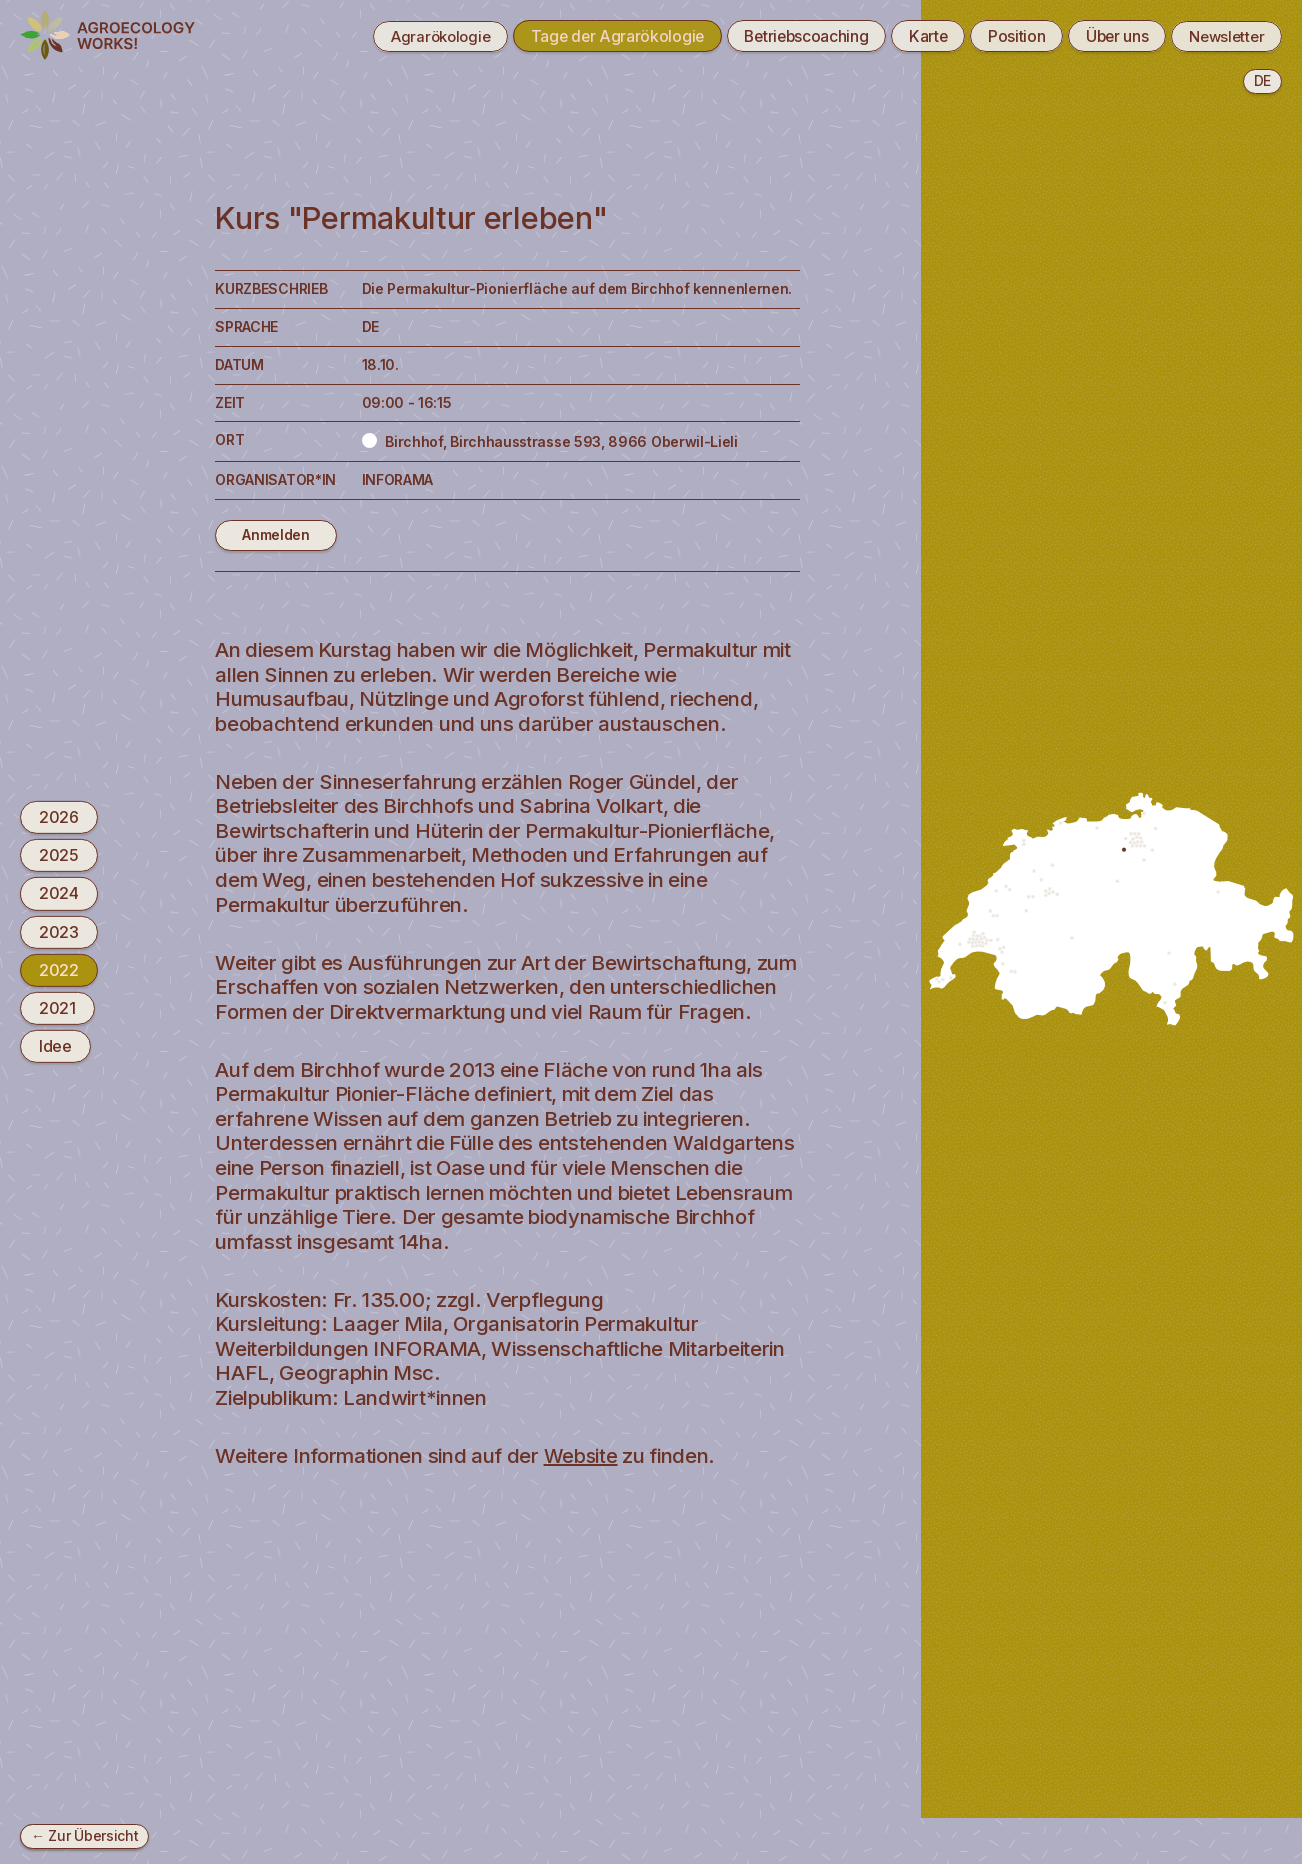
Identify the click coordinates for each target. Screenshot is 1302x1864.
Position (1004, 36)
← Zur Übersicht (84, 1835)
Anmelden (276, 534)
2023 (59, 931)
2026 (59, 817)
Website (582, 1455)
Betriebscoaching (785, 36)
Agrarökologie (406, 36)
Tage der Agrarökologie (590, 36)
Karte (912, 36)
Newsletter (1223, 36)
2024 (59, 893)
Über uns (1108, 36)
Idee (55, 1046)
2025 (59, 855)
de (1262, 80)
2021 (57, 1008)
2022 (59, 970)
